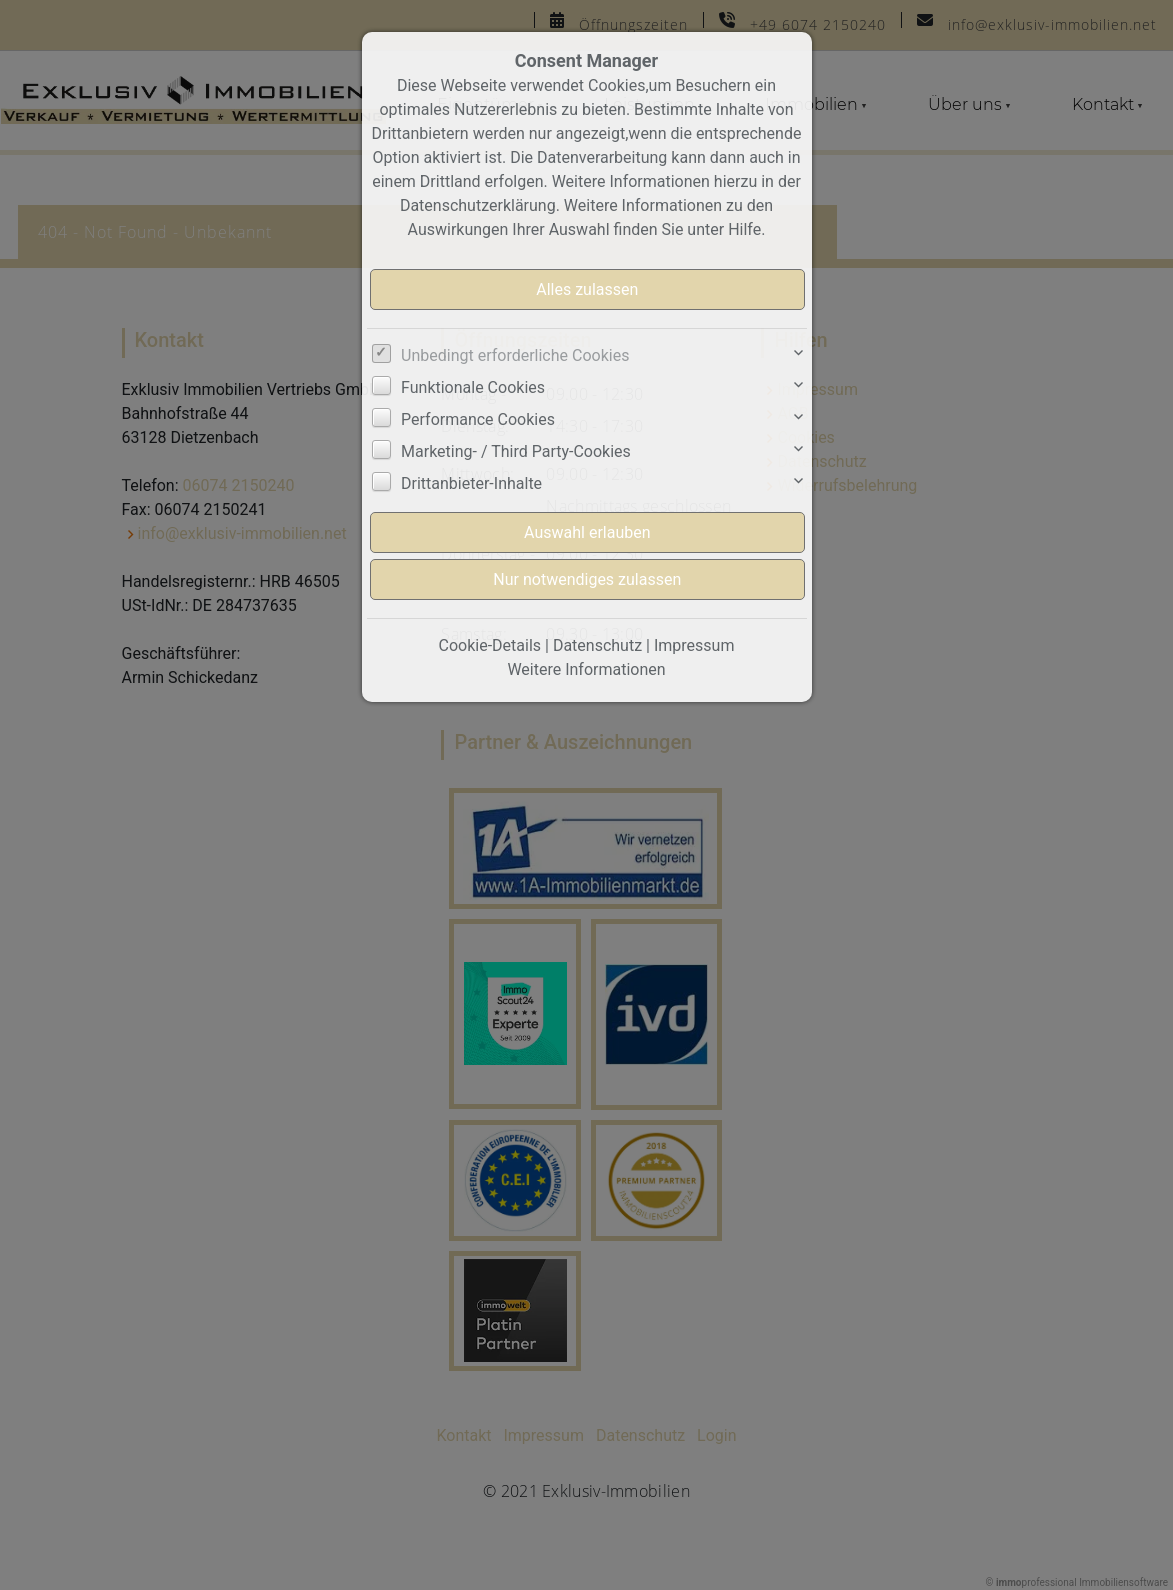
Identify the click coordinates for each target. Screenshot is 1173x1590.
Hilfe (744, 229)
